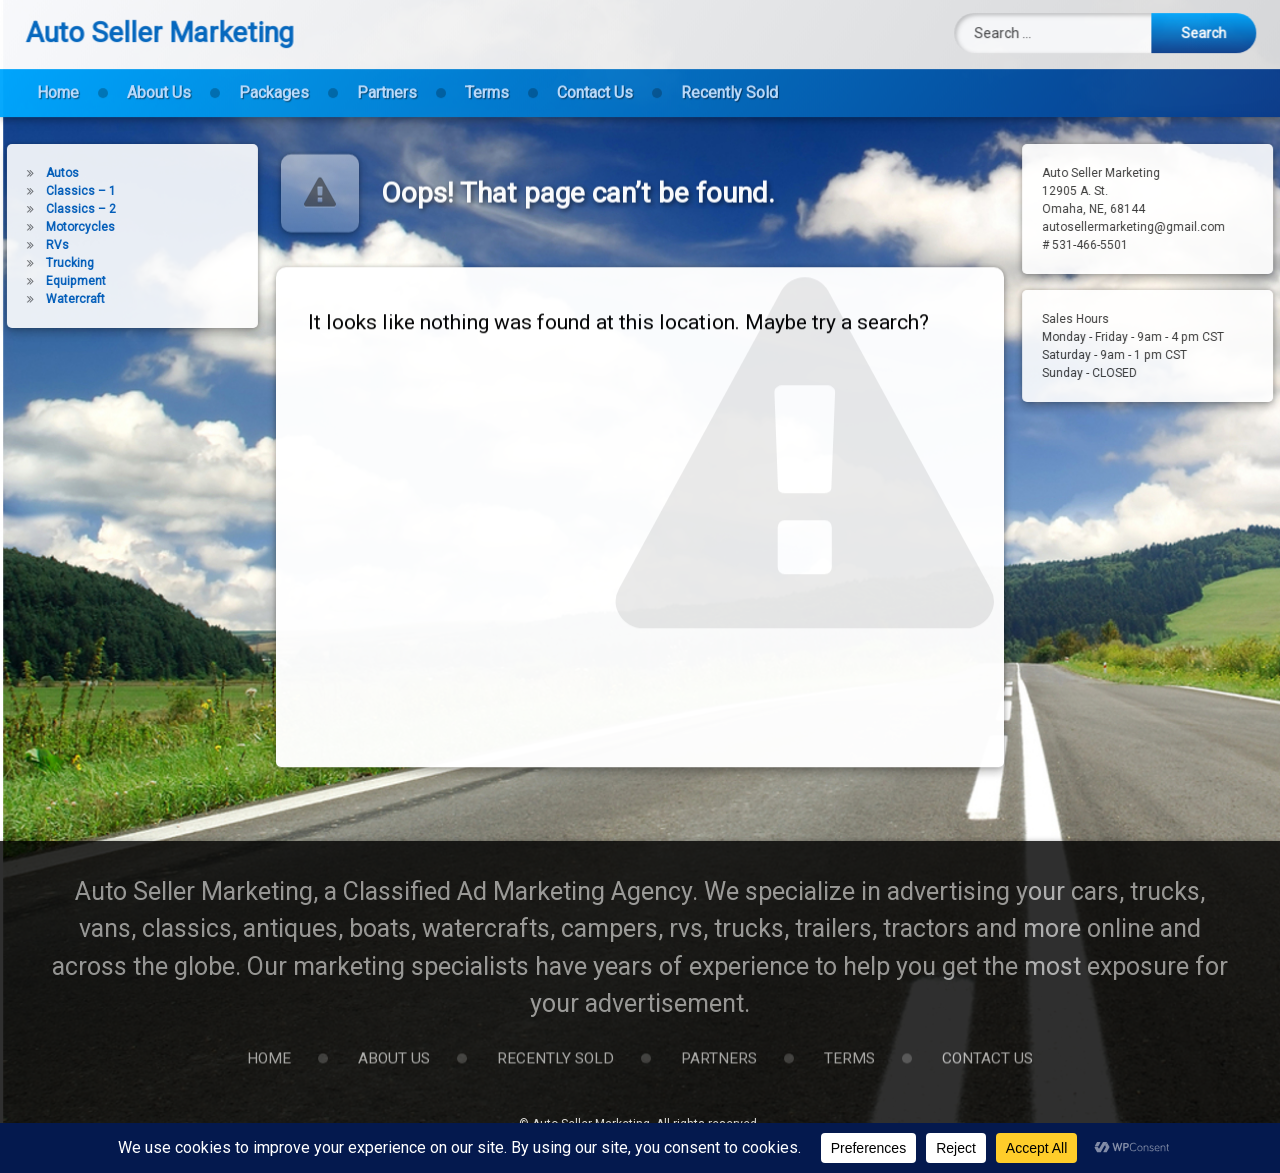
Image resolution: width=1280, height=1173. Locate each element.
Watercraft (49, 299)
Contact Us (595, 80)
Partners (387, 80)
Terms (487, 80)
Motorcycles (54, 227)
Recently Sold (729, 80)
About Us (159, 80)
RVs (31, 245)
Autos (36, 173)
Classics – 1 (55, 191)
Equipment (50, 281)
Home (58, 80)
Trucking (44, 263)
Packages (274, 80)
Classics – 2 (55, 209)
